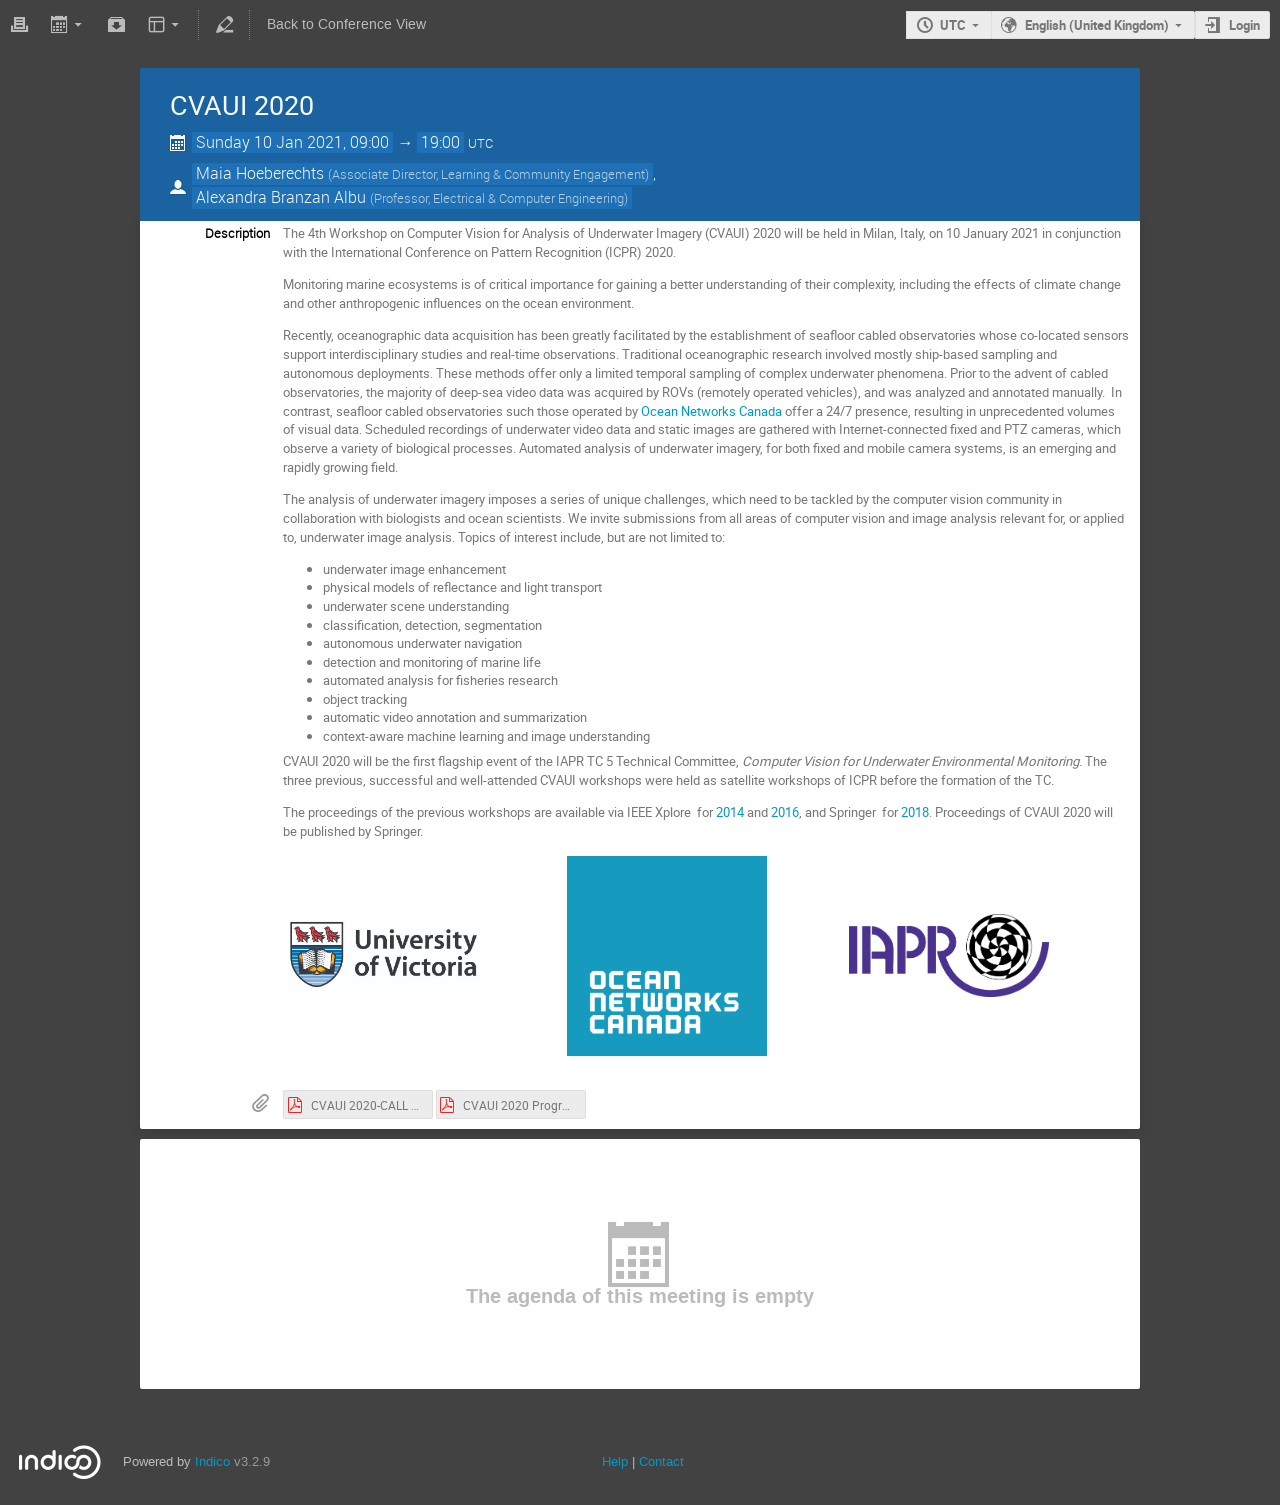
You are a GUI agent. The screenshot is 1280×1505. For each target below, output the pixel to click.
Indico (212, 1461)
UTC (953, 25)
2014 (730, 812)
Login (1244, 25)
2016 (785, 812)
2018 (915, 812)
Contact (661, 1461)
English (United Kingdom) (1097, 25)
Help (615, 1461)
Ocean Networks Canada (711, 411)
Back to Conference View (346, 24)
